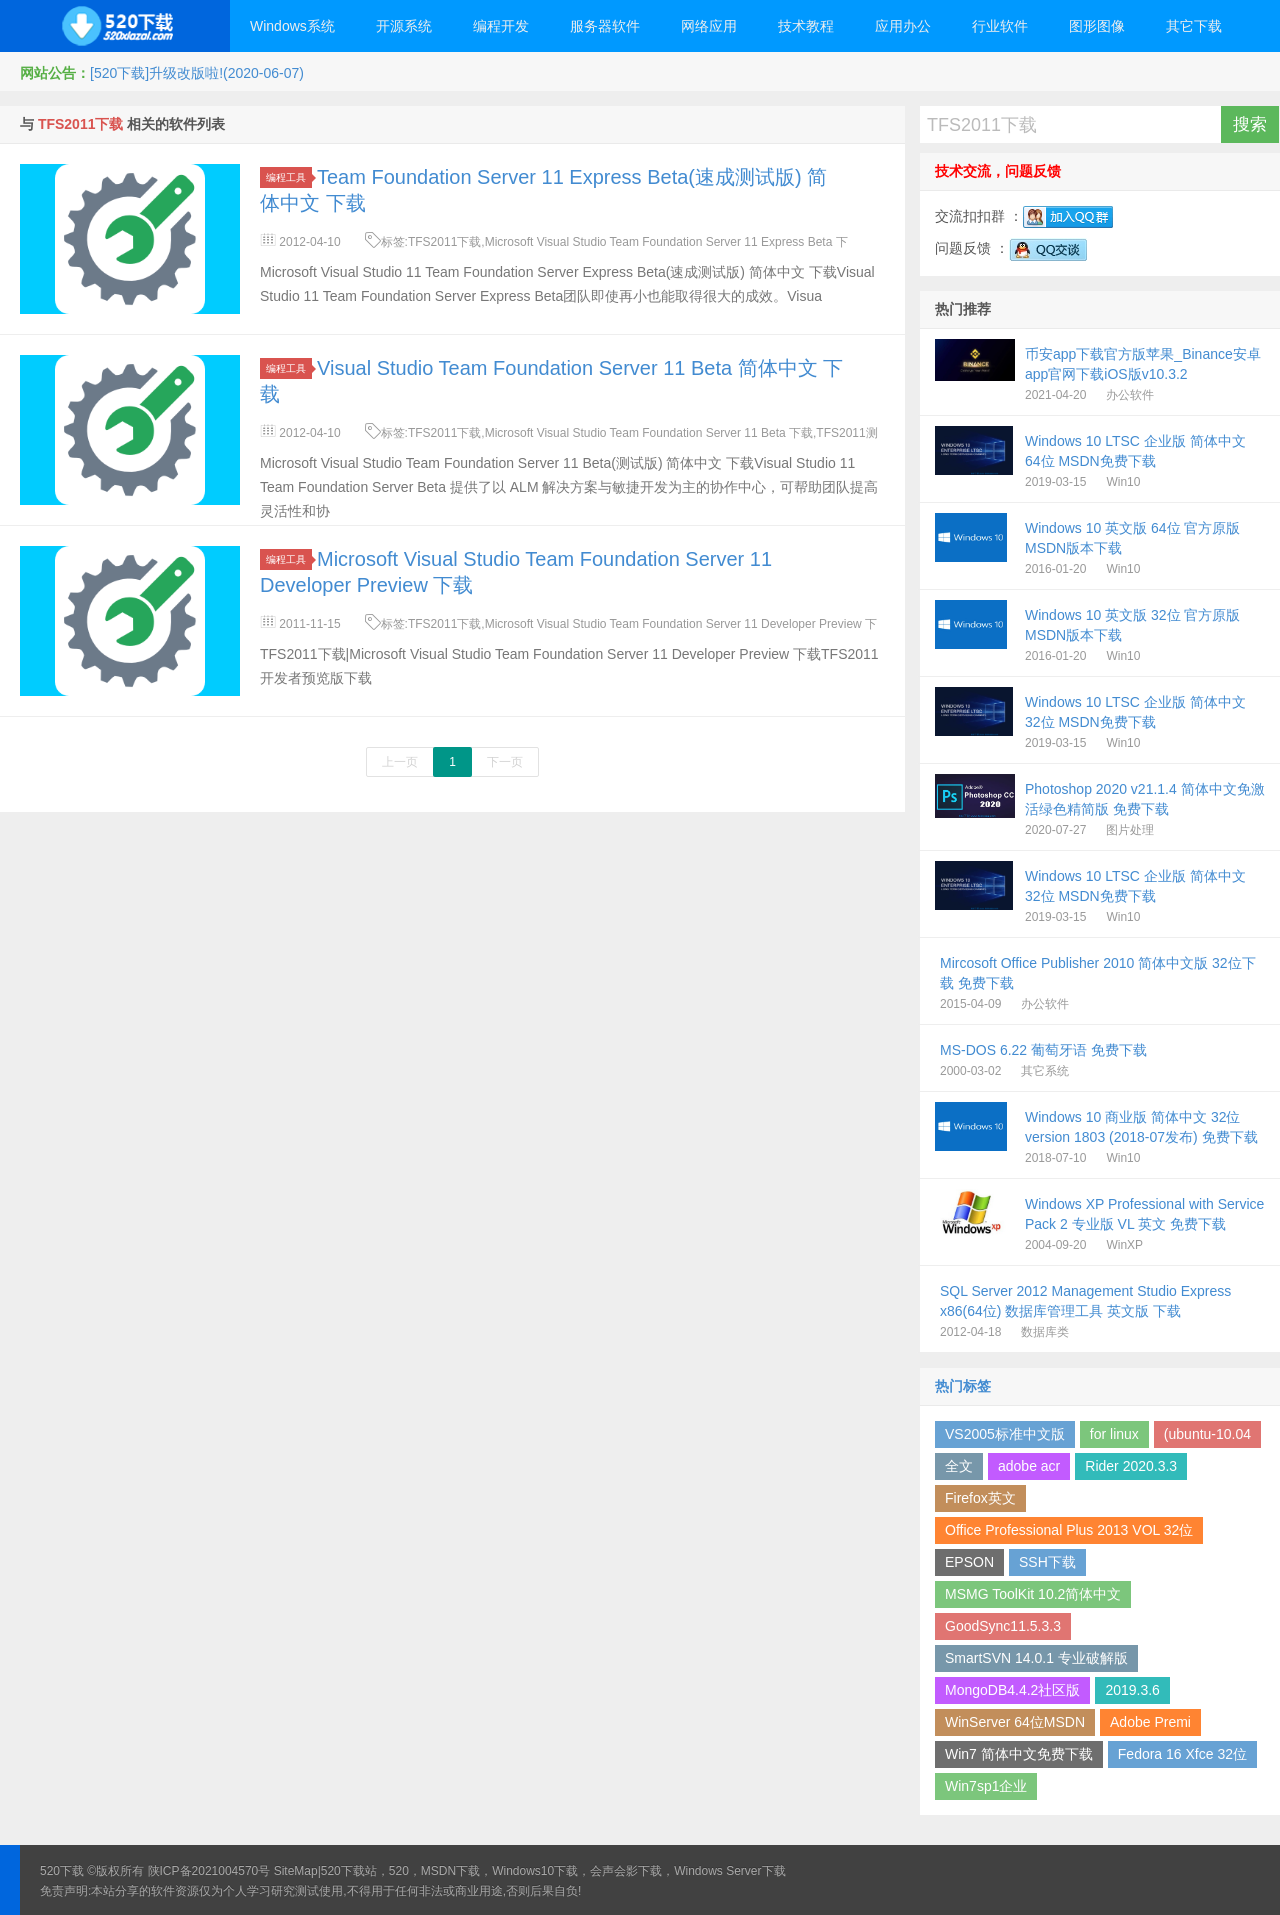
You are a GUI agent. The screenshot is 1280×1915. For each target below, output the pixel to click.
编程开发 (501, 26)
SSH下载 (1047, 1562)
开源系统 (404, 26)
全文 (959, 1466)
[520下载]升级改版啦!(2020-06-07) (197, 73)
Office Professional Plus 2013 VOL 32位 (1069, 1530)
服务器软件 (605, 26)
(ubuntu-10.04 (1207, 1434)
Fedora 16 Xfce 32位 (1182, 1754)
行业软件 (1000, 26)
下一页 (505, 762)
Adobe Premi (1150, 1722)
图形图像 (1097, 26)
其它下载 (1194, 26)
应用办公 (903, 26)
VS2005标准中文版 (1005, 1434)
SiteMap (296, 1871)
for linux (1114, 1434)
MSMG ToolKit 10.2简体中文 (1033, 1594)
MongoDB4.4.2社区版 (1012, 1690)
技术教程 (806, 26)
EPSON (969, 1562)
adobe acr (1029, 1466)
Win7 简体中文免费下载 (1019, 1754)
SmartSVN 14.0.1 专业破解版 (1036, 1658)
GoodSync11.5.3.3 (1003, 1626)
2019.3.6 (1132, 1690)
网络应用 (709, 26)
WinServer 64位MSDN (1015, 1722)
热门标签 (963, 1386)
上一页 (400, 762)
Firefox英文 (980, 1498)
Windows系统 (292, 26)
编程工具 (289, 177)
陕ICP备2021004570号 (209, 1871)
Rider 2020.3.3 (1131, 1466)
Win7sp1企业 (986, 1786)
